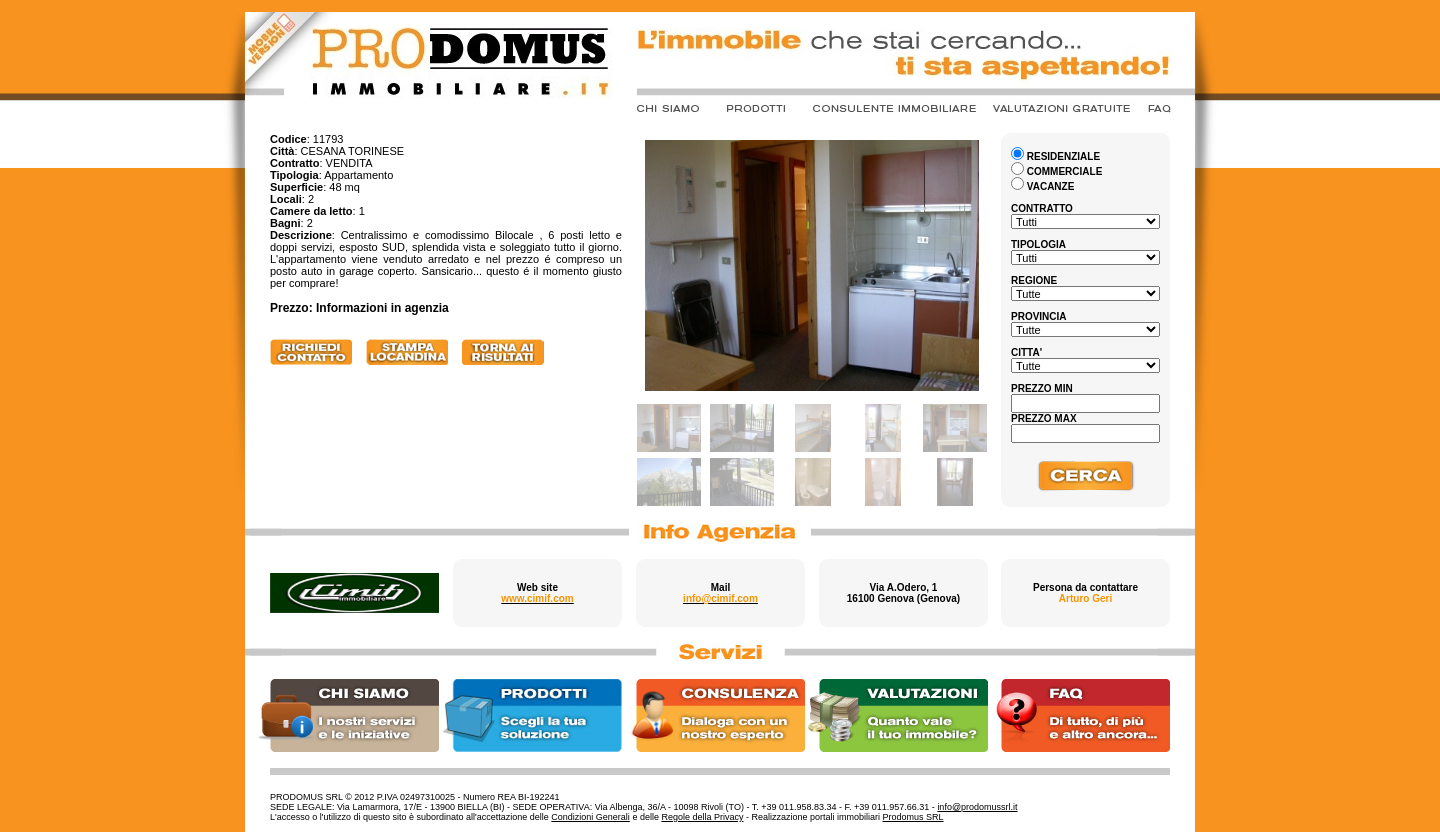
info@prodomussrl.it (977, 807)
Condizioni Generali (590, 817)
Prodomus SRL (913, 817)
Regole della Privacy (702, 817)
